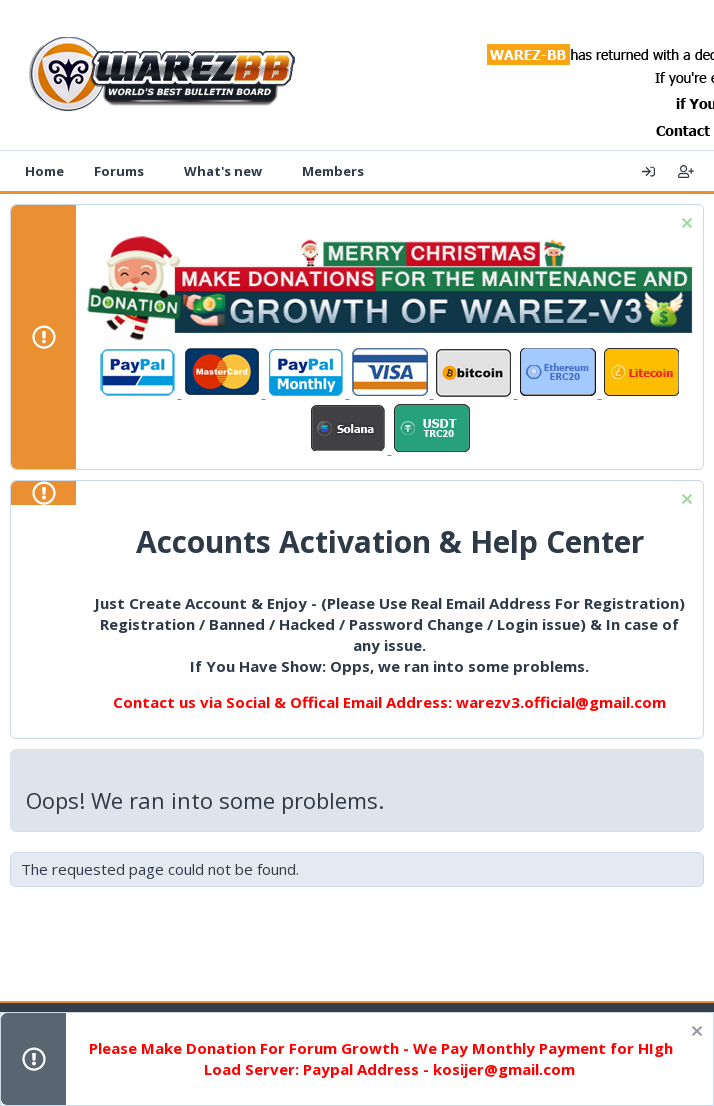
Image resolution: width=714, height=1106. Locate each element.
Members (333, 171)
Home (44, 171)
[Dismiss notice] (684, 225)
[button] (157, 171)
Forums (119, 171)
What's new (223, 171)
